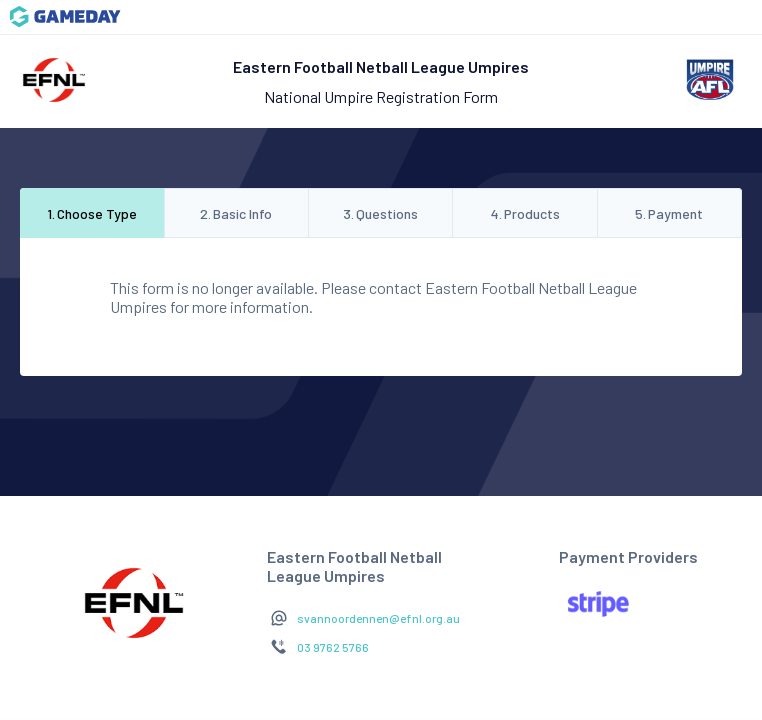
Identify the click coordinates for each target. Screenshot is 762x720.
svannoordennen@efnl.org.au (378, 618)
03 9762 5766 (333, 647)
